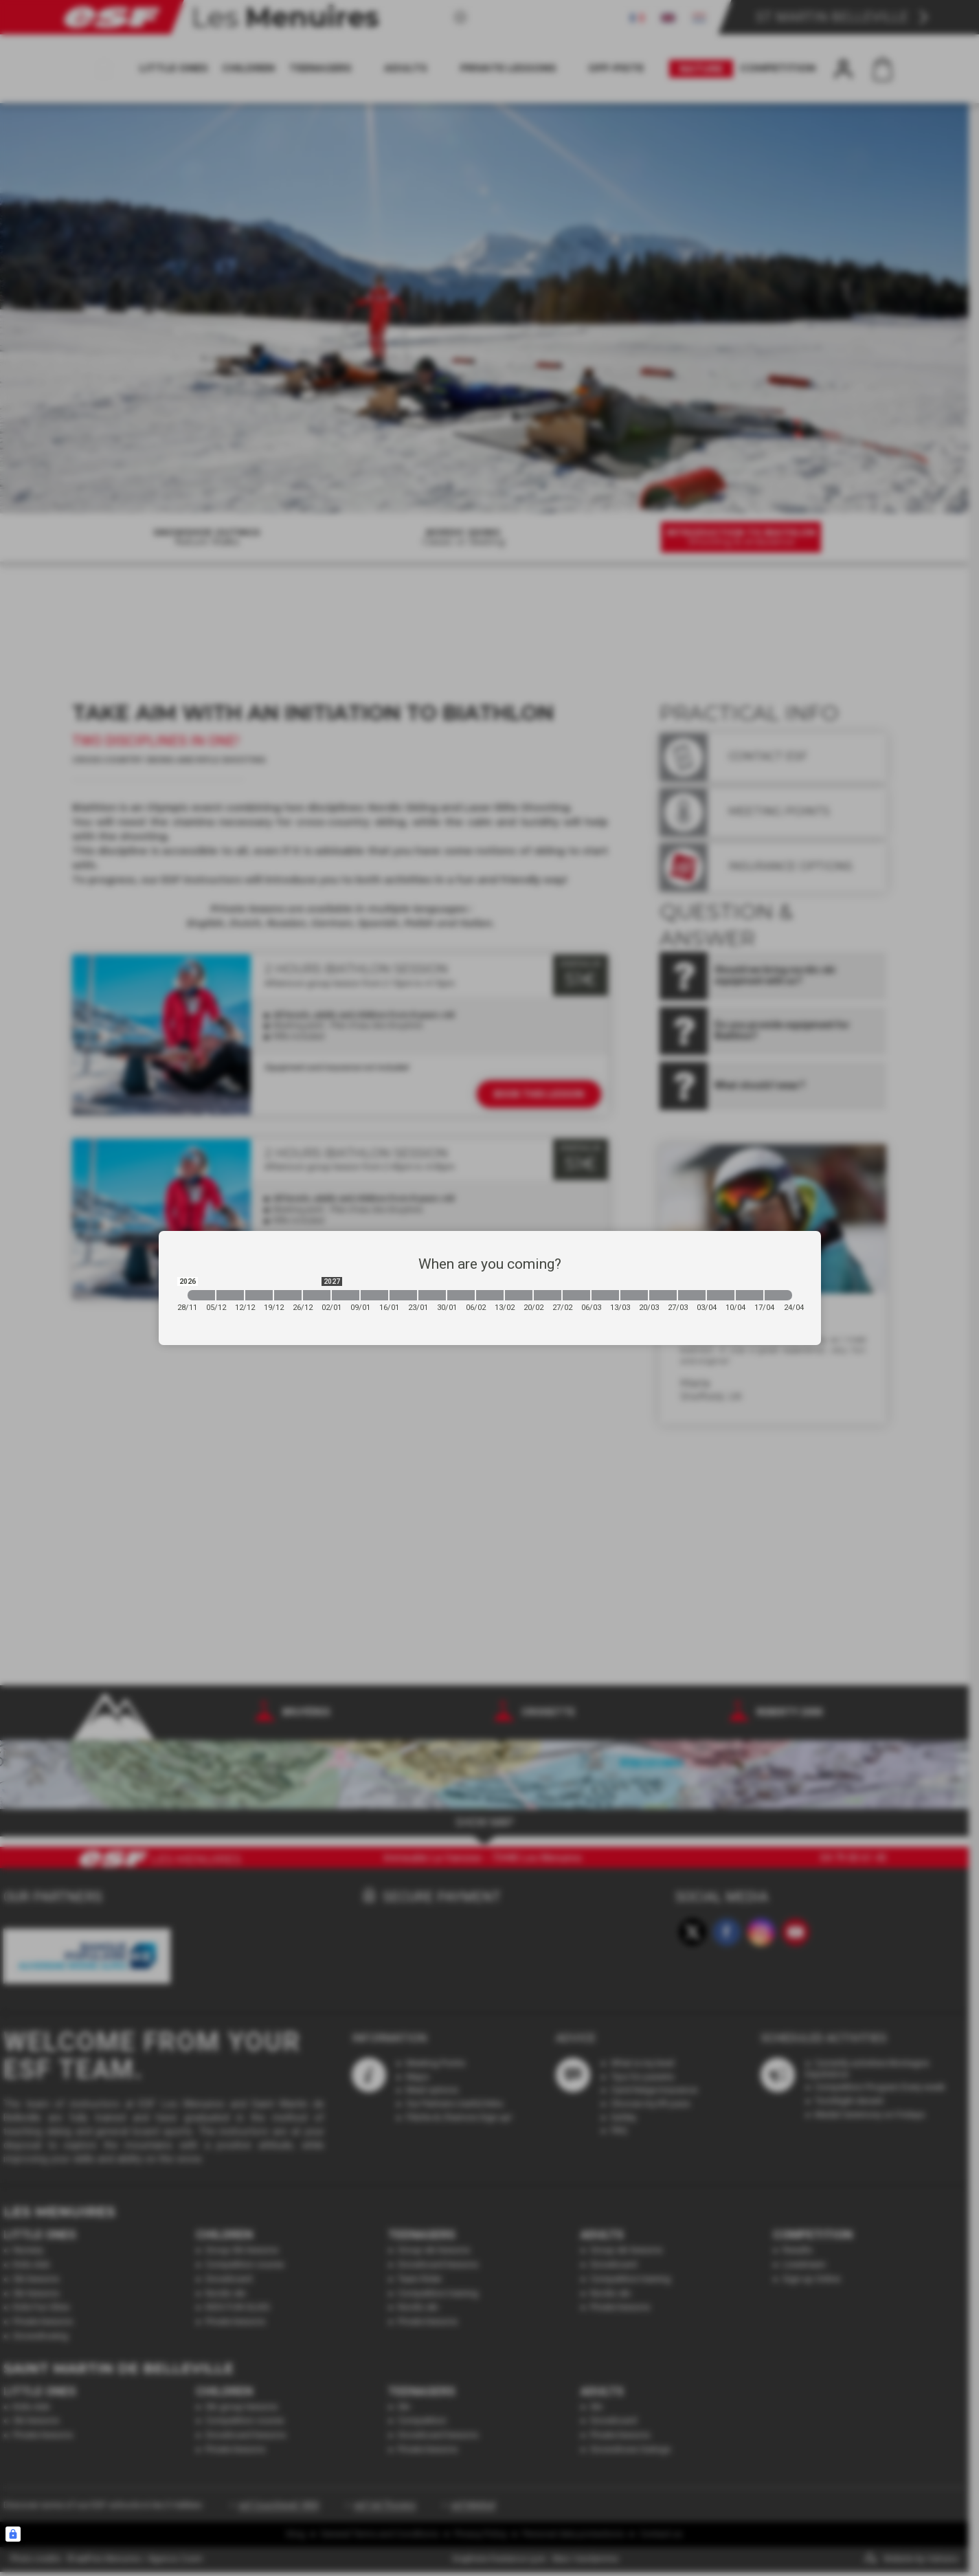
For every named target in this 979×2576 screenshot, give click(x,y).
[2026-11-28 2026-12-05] (201, 1295)
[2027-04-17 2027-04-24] (778, 1295)
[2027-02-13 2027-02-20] (518, 1295)
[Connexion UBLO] (13, 2534)
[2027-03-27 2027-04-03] (692, 1295)
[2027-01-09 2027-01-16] (374, 1295)
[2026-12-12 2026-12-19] (259, 1295)
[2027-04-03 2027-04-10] (720, 1295)
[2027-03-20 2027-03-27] (663, 1295)
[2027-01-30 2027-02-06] (461, 1295)
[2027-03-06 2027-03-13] (605, 1295)
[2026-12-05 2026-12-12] (230, 1295)
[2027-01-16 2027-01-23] (403, 1295)
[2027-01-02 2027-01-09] (345, 1295)
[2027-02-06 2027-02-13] (490, 1295)
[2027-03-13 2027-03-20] (634, 1295)
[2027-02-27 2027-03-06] (576, 1295)
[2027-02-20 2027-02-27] (547, 1295)
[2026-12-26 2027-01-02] (316, 1295)
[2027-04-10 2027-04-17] (749, 1295)
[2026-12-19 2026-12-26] (288, 1295)
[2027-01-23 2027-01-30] (432, 1295)
